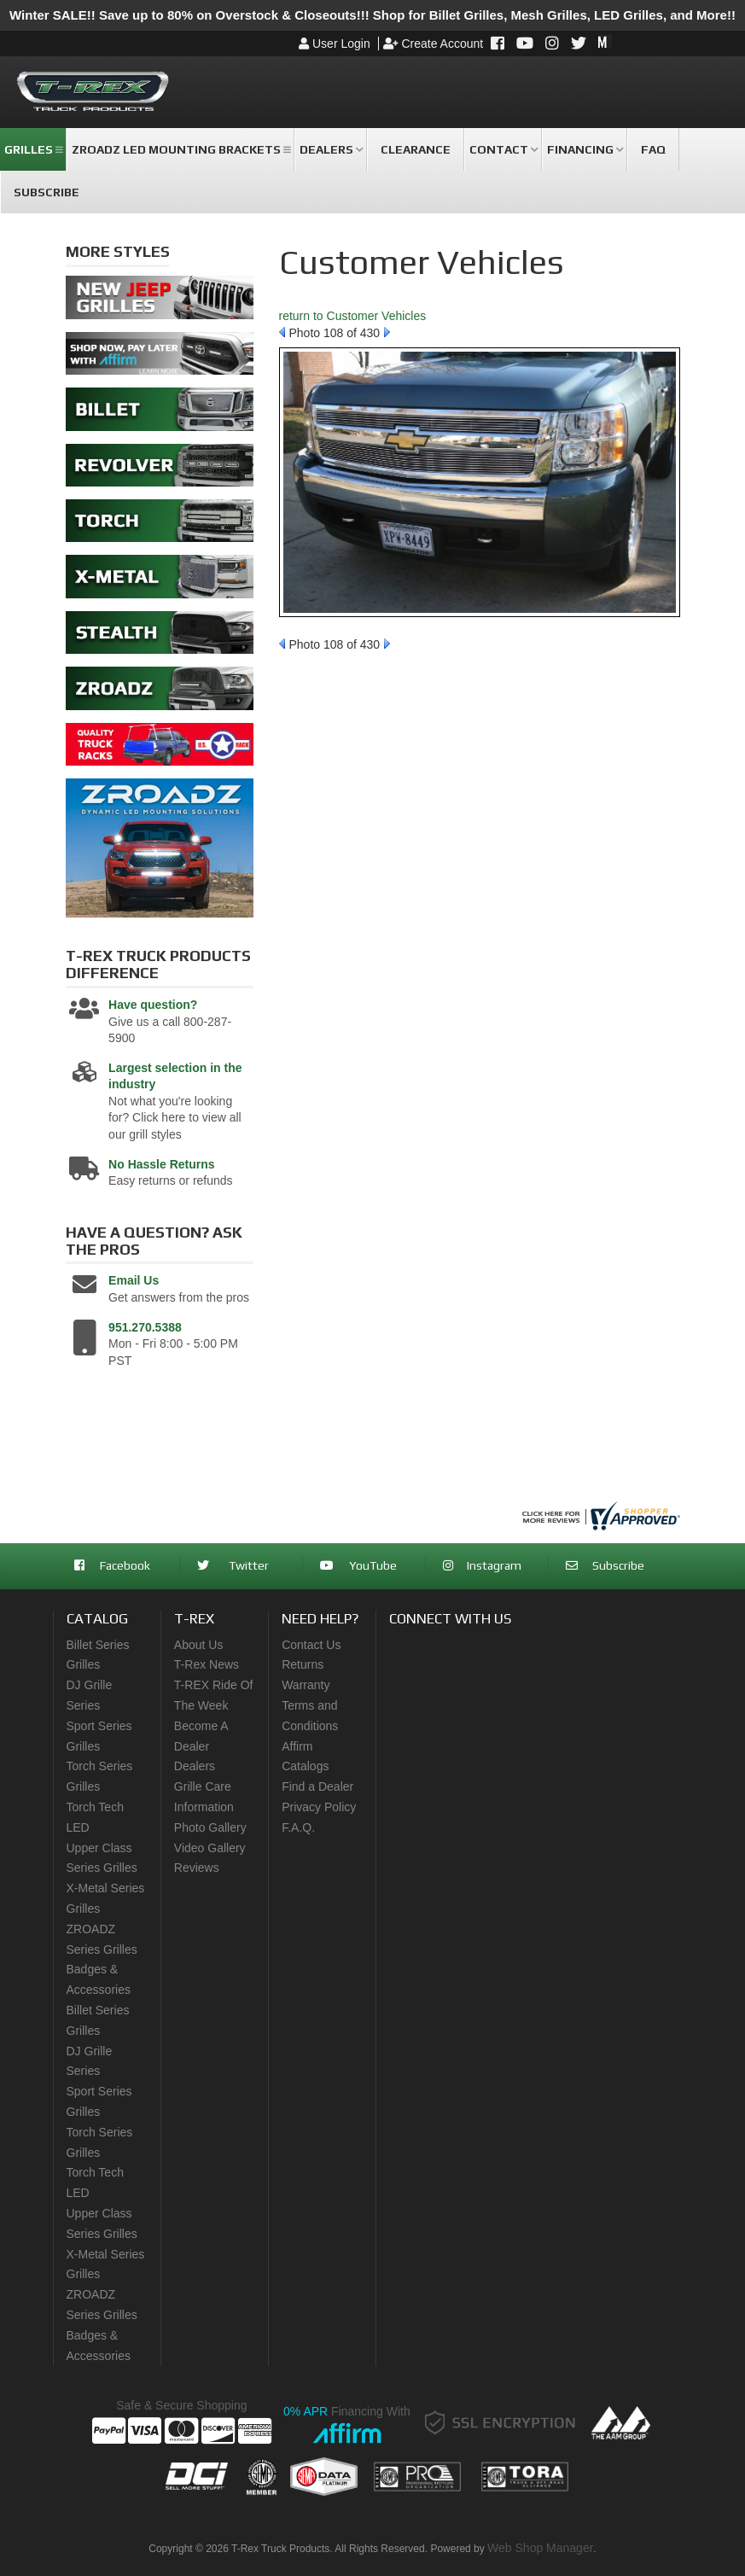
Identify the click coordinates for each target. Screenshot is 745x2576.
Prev (282, 332)
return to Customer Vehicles (353, 316)
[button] (33, 149)
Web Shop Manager (540, 2548)
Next (387, 332)
